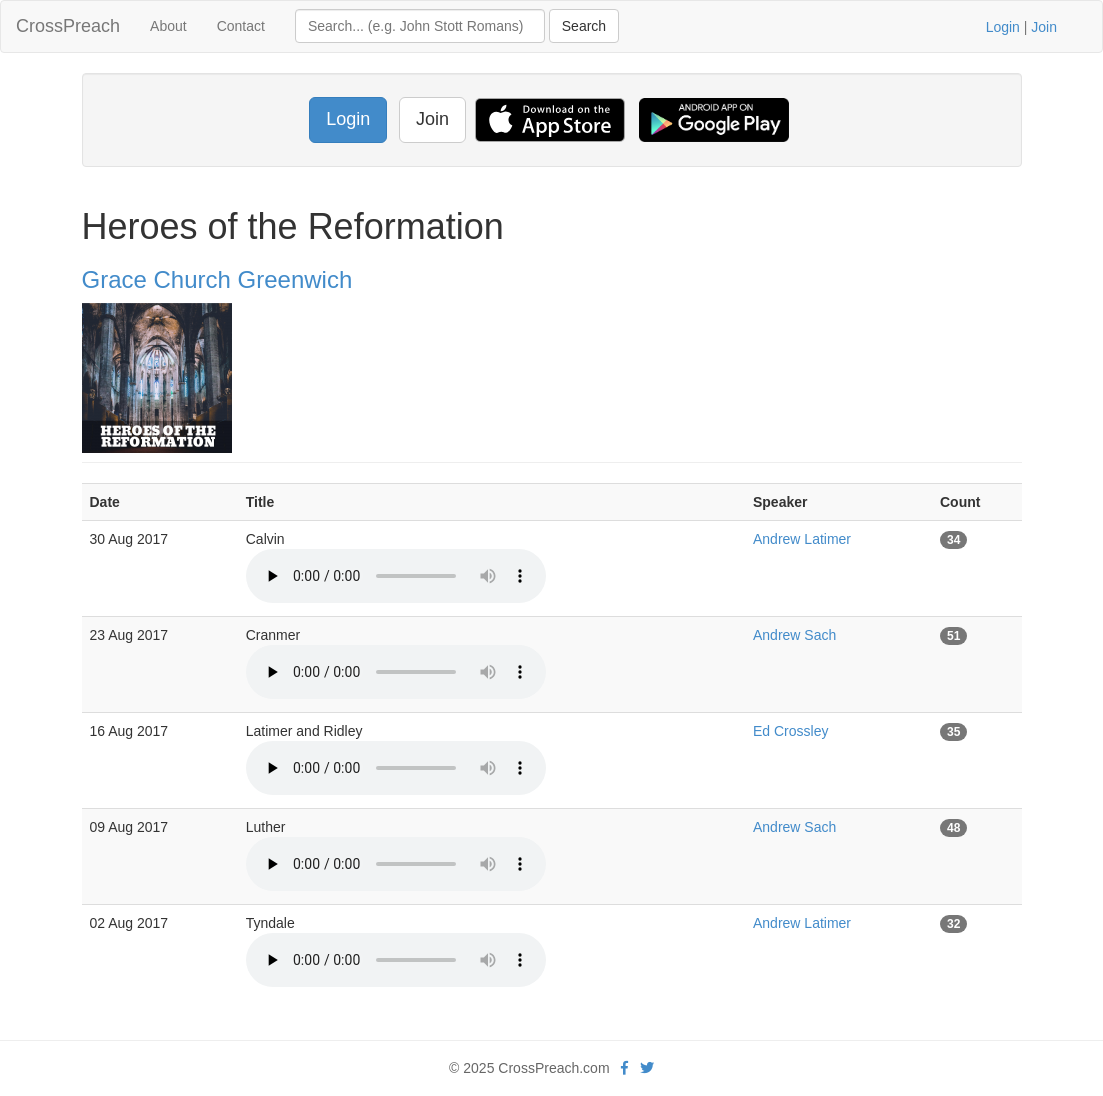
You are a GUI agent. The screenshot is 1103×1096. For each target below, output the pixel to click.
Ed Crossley (790, 731)
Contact (241, 26)
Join (1044, 27)
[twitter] (647, 1068)
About (168, 26)
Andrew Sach (794, 635)
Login (1003, 27)
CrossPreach (68, 26)
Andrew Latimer (802, 539)
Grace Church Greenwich (217, 279)
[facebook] (624, 1068)
